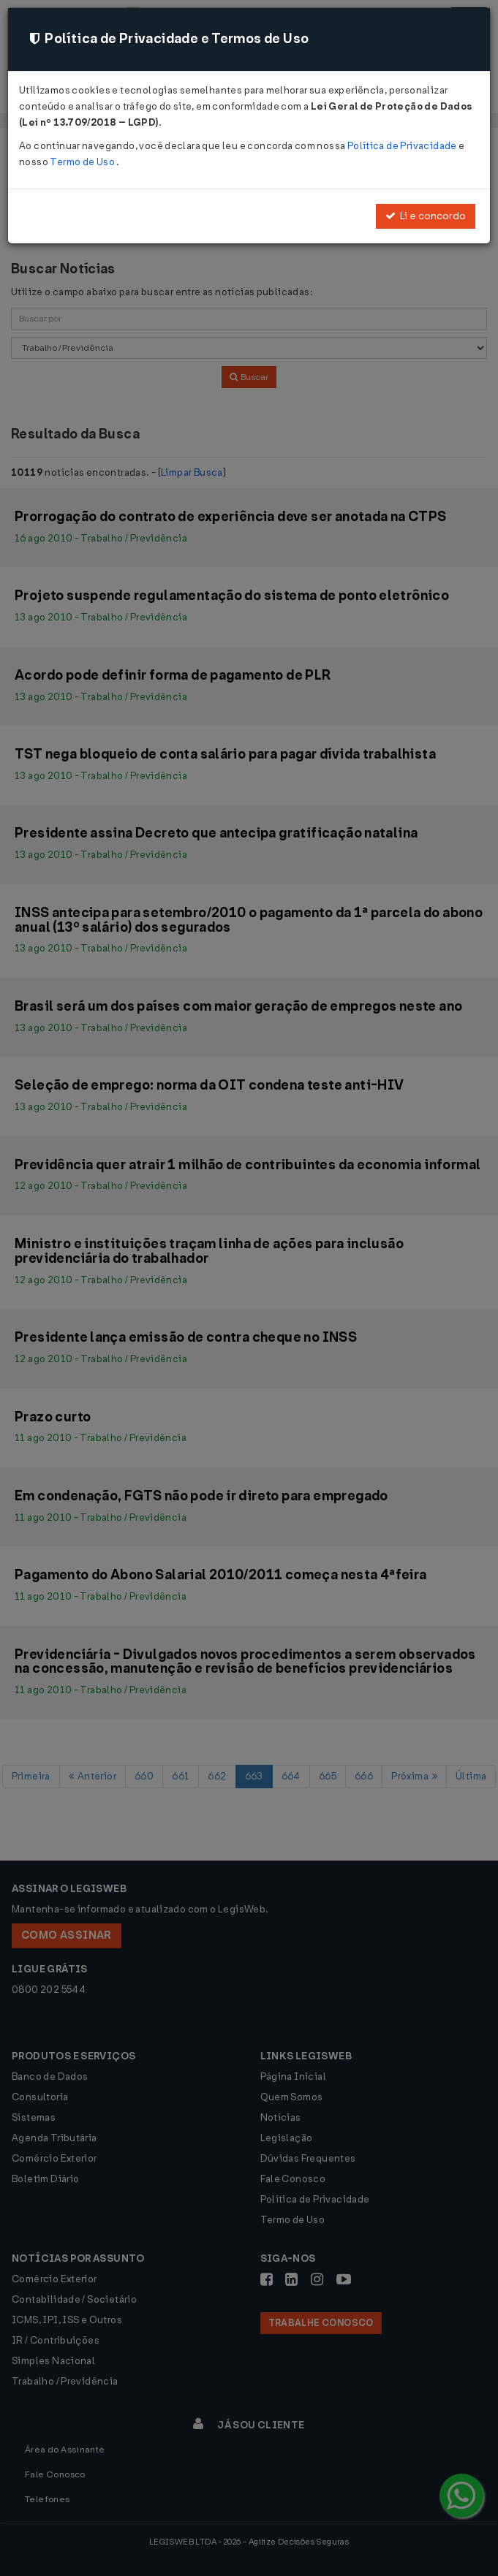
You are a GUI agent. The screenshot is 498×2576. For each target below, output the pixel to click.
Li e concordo (425, 216)
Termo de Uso (83, 162)
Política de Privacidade (403, 146)
